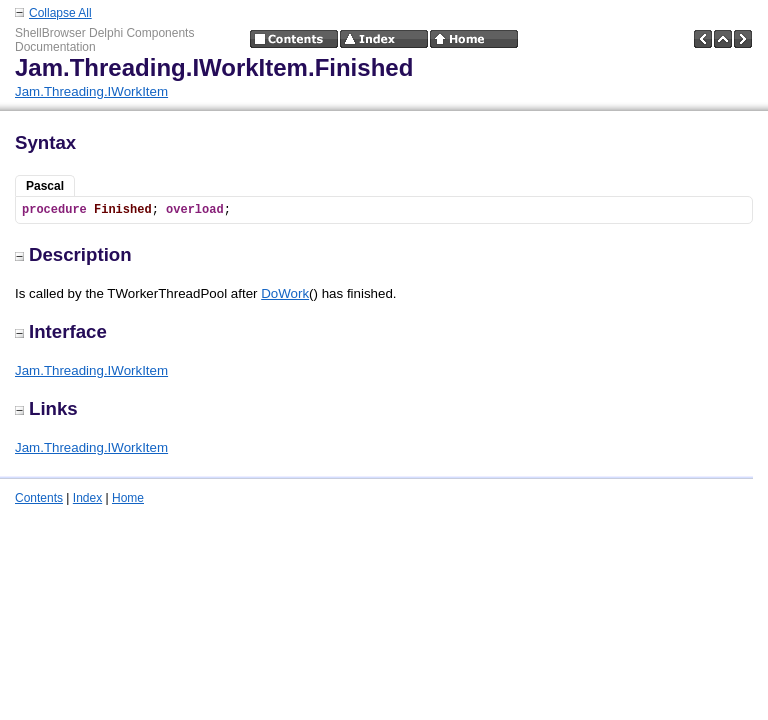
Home (128, 498)
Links (46, 408)
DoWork (285, 293)
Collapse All (60, 13)
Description (73, 254)
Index (87, 498)
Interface (61, 331)
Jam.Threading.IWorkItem (91, 91)
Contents (39, 498)
